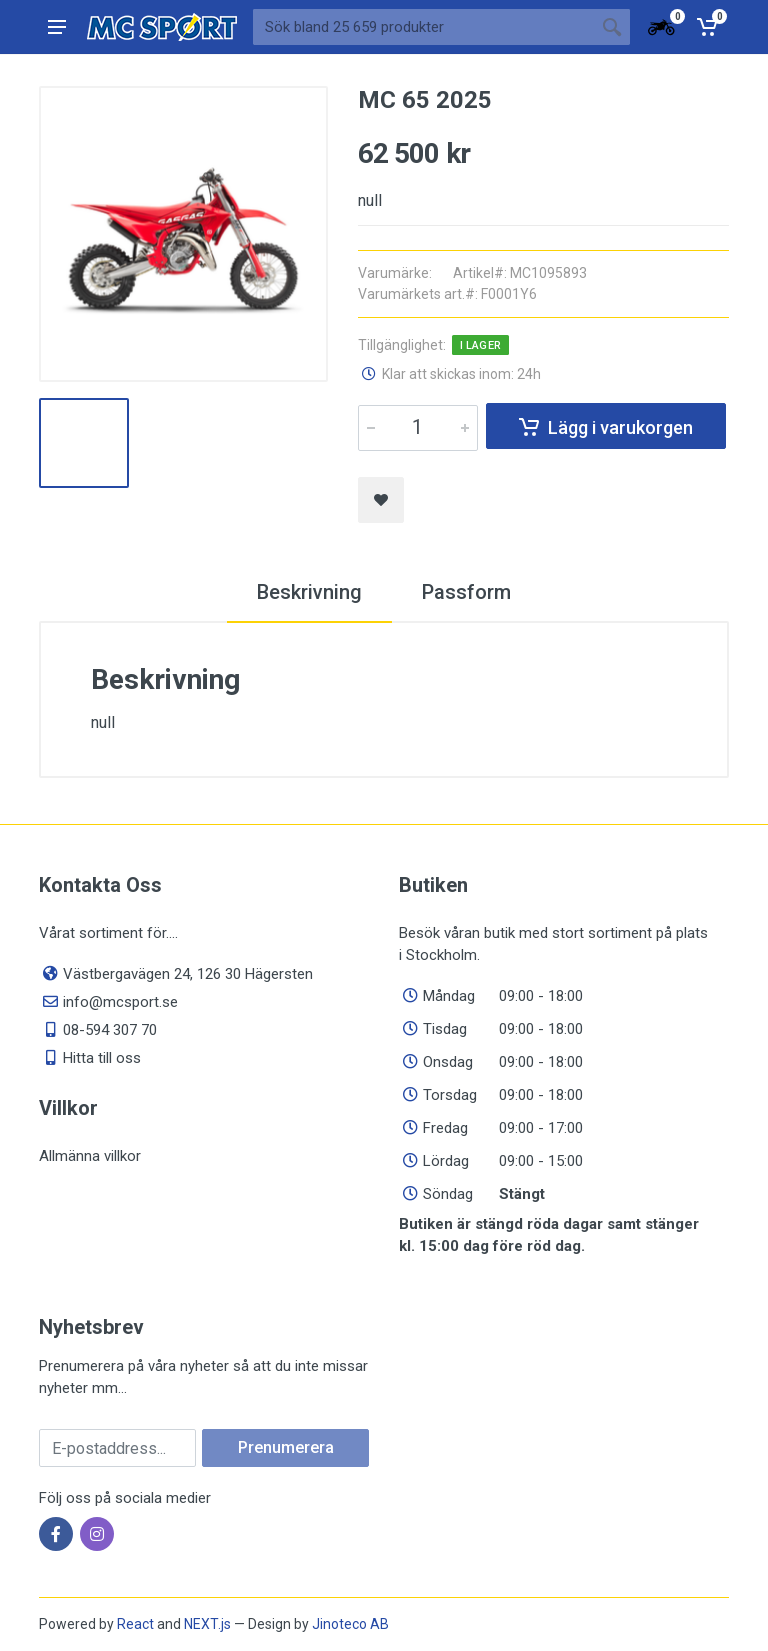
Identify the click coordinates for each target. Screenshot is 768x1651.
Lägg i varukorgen (606, 427)
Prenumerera (286, 1447)
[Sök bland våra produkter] (423, 27)
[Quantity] (418, 428)
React (135, 1624)
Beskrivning (309, 592)
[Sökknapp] (612, 27)
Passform (466, 592)
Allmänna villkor (90, 1156)
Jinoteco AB (350, 1624)
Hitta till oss (102, 1058)
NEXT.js (207, 1624)
